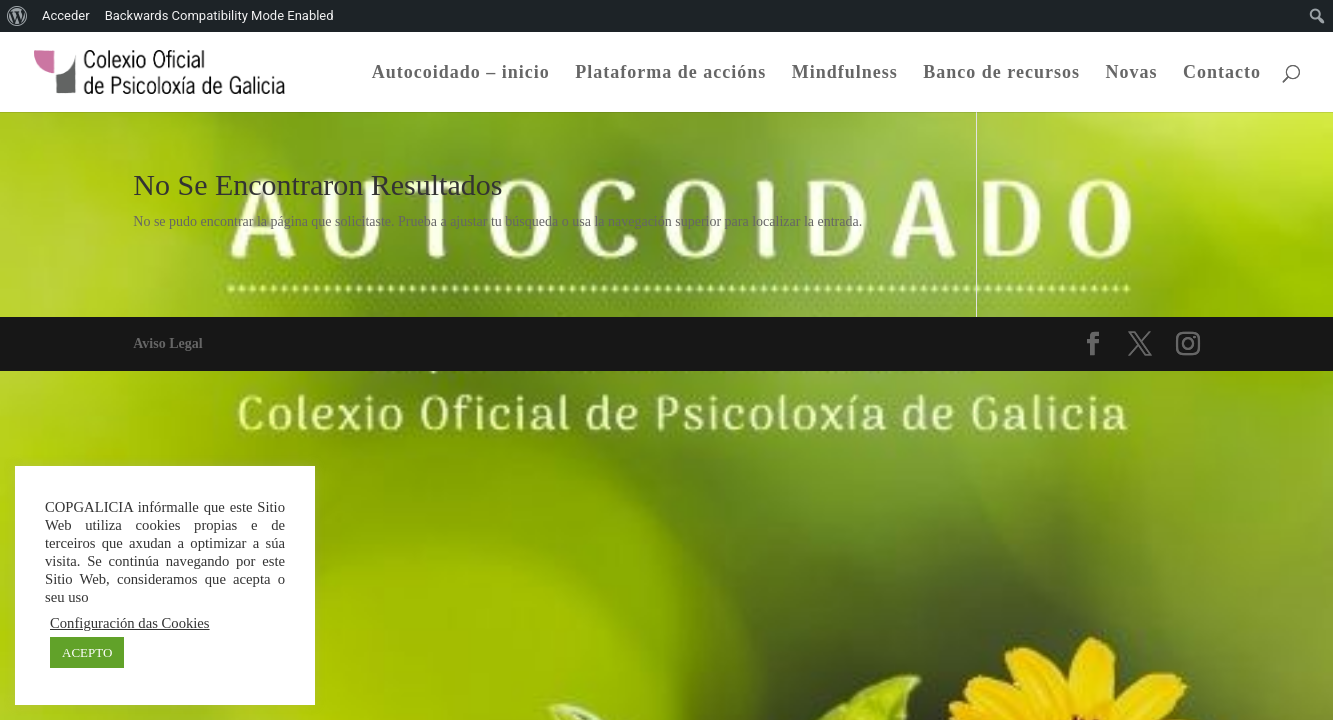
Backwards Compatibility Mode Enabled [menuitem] (219, 15)
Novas (1131, 73)
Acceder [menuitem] (66, 15)
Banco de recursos (1001, 73)
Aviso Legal (167, 343)
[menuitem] (17, 16)
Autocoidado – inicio (461, 73)
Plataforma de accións (670, 73)
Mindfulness (845, 73)
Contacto (1222, 73)
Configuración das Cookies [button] (130, 623)
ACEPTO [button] (87, 652)
